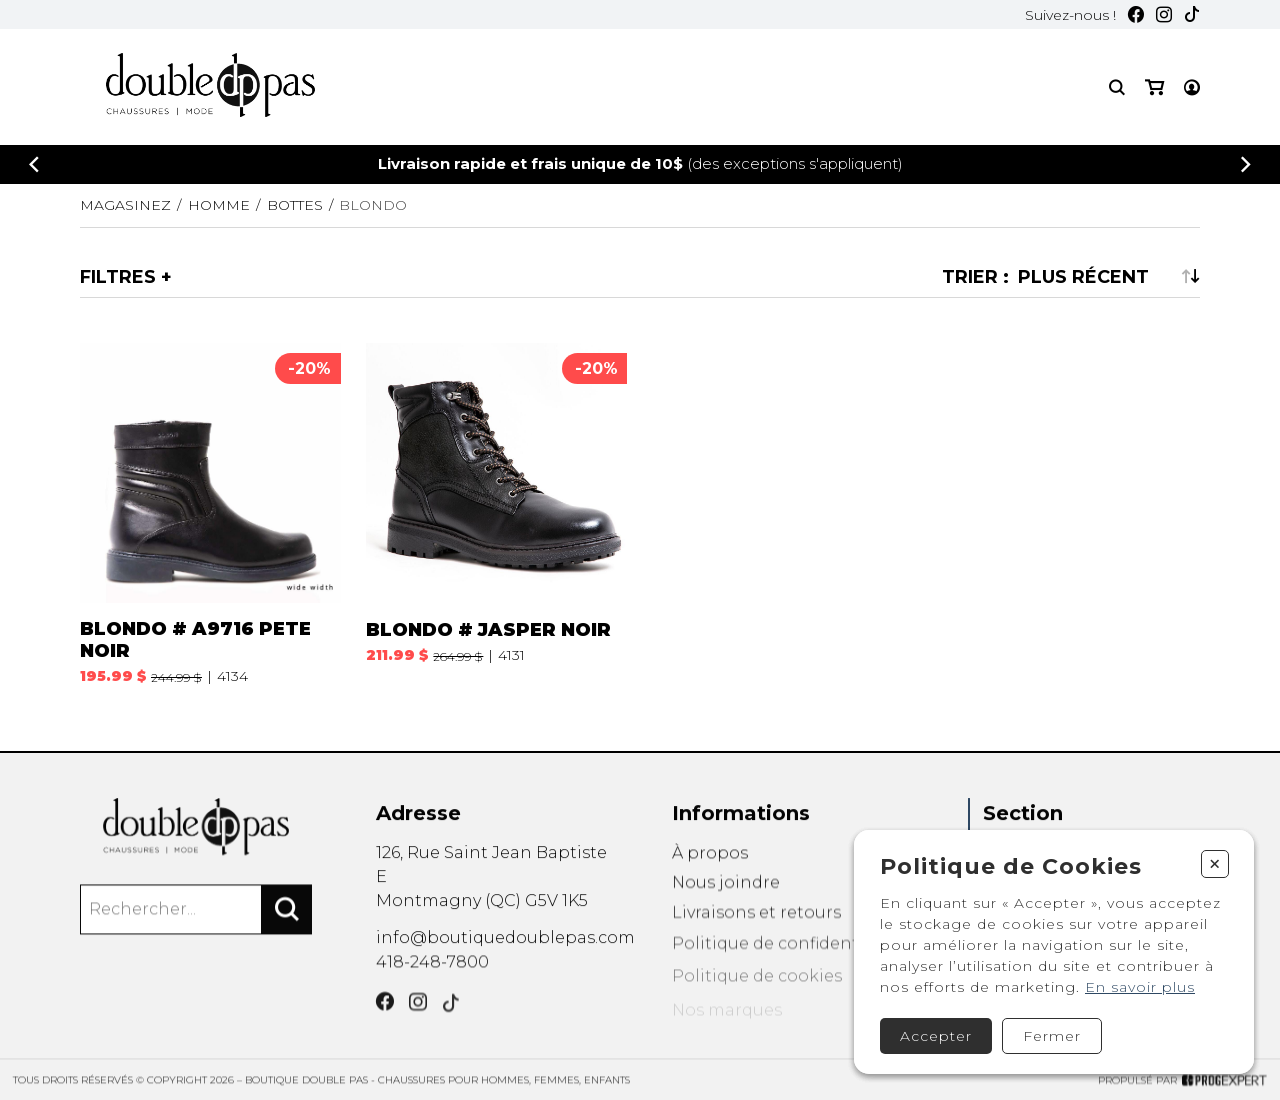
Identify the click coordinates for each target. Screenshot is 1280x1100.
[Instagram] (1164, 14)
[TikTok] (1192, 14)
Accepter (936, 1036)
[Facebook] (1136, 14)
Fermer (1052, 1036)
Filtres (118, 277)
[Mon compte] (1192, 87)
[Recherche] (1117, 87)
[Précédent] (34, 164)
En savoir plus (1140, 987)
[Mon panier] (1154, 87)
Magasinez (125, 205)
